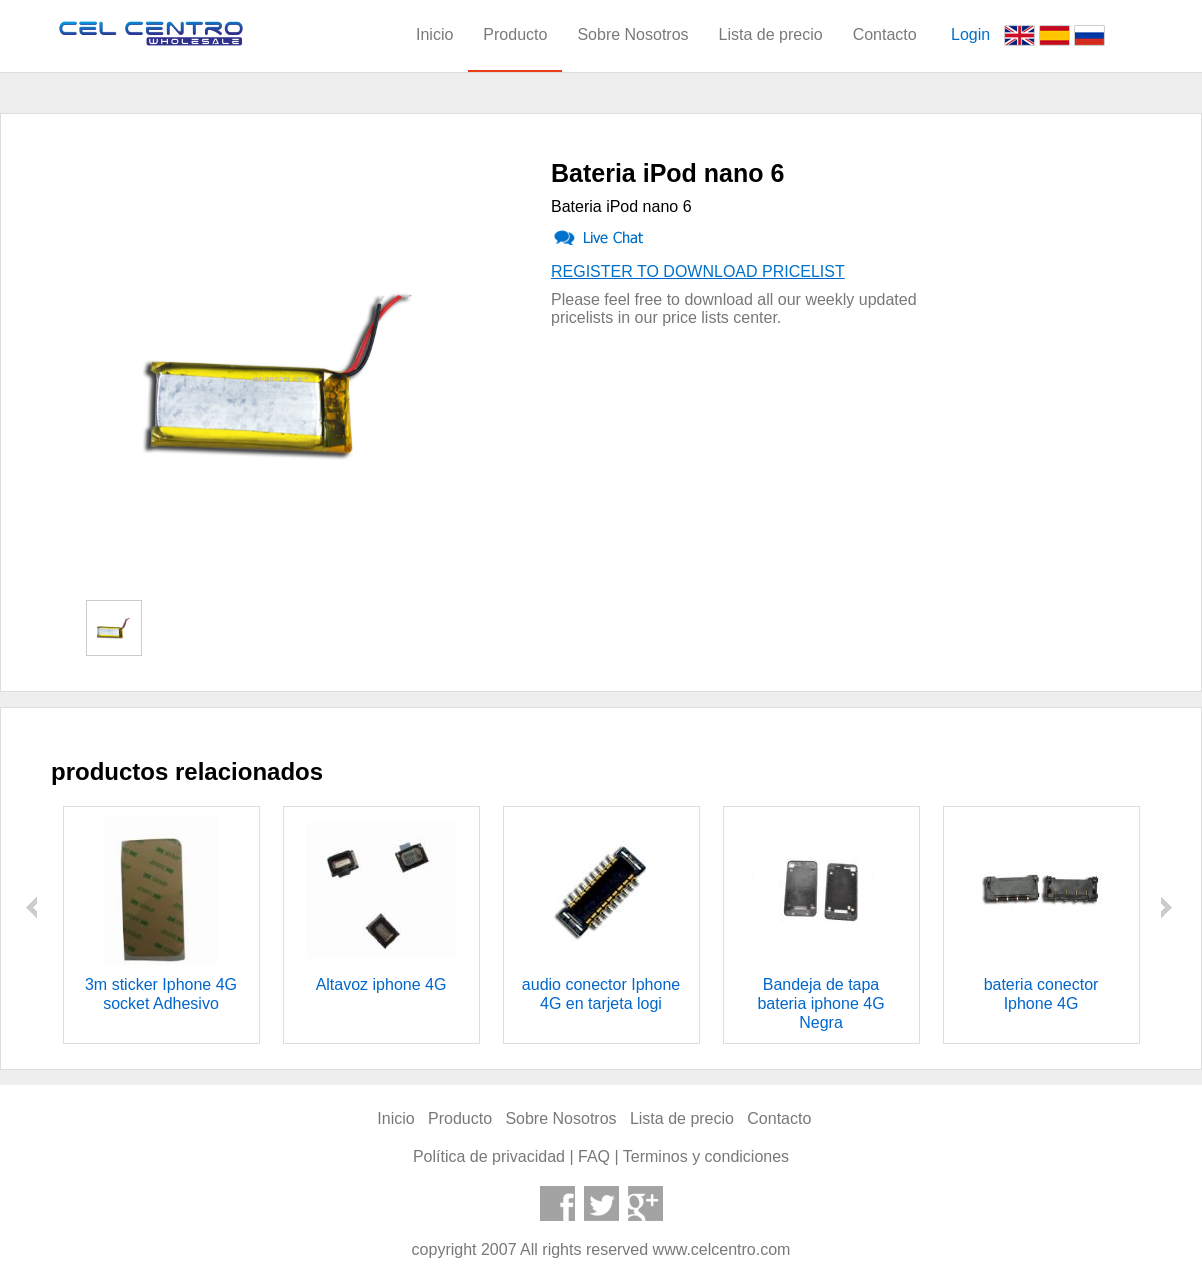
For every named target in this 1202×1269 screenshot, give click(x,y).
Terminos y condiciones (706, 1156)
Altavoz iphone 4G (381, 984)
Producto (515, 34)
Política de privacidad (489, 1156)
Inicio (434, 34)
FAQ (594, 1156)
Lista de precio (771, 34)
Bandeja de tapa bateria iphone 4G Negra (820, 1003)
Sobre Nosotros (632, 34)
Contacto (885, 34)
